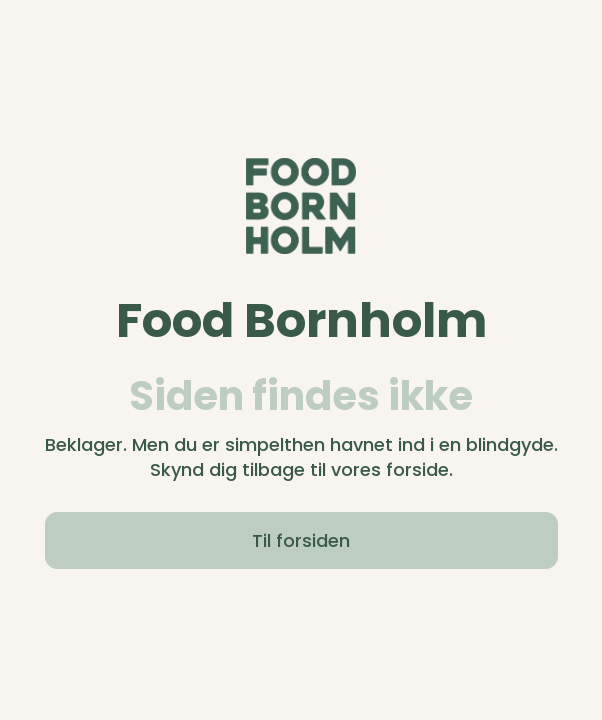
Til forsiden (301, 540)
